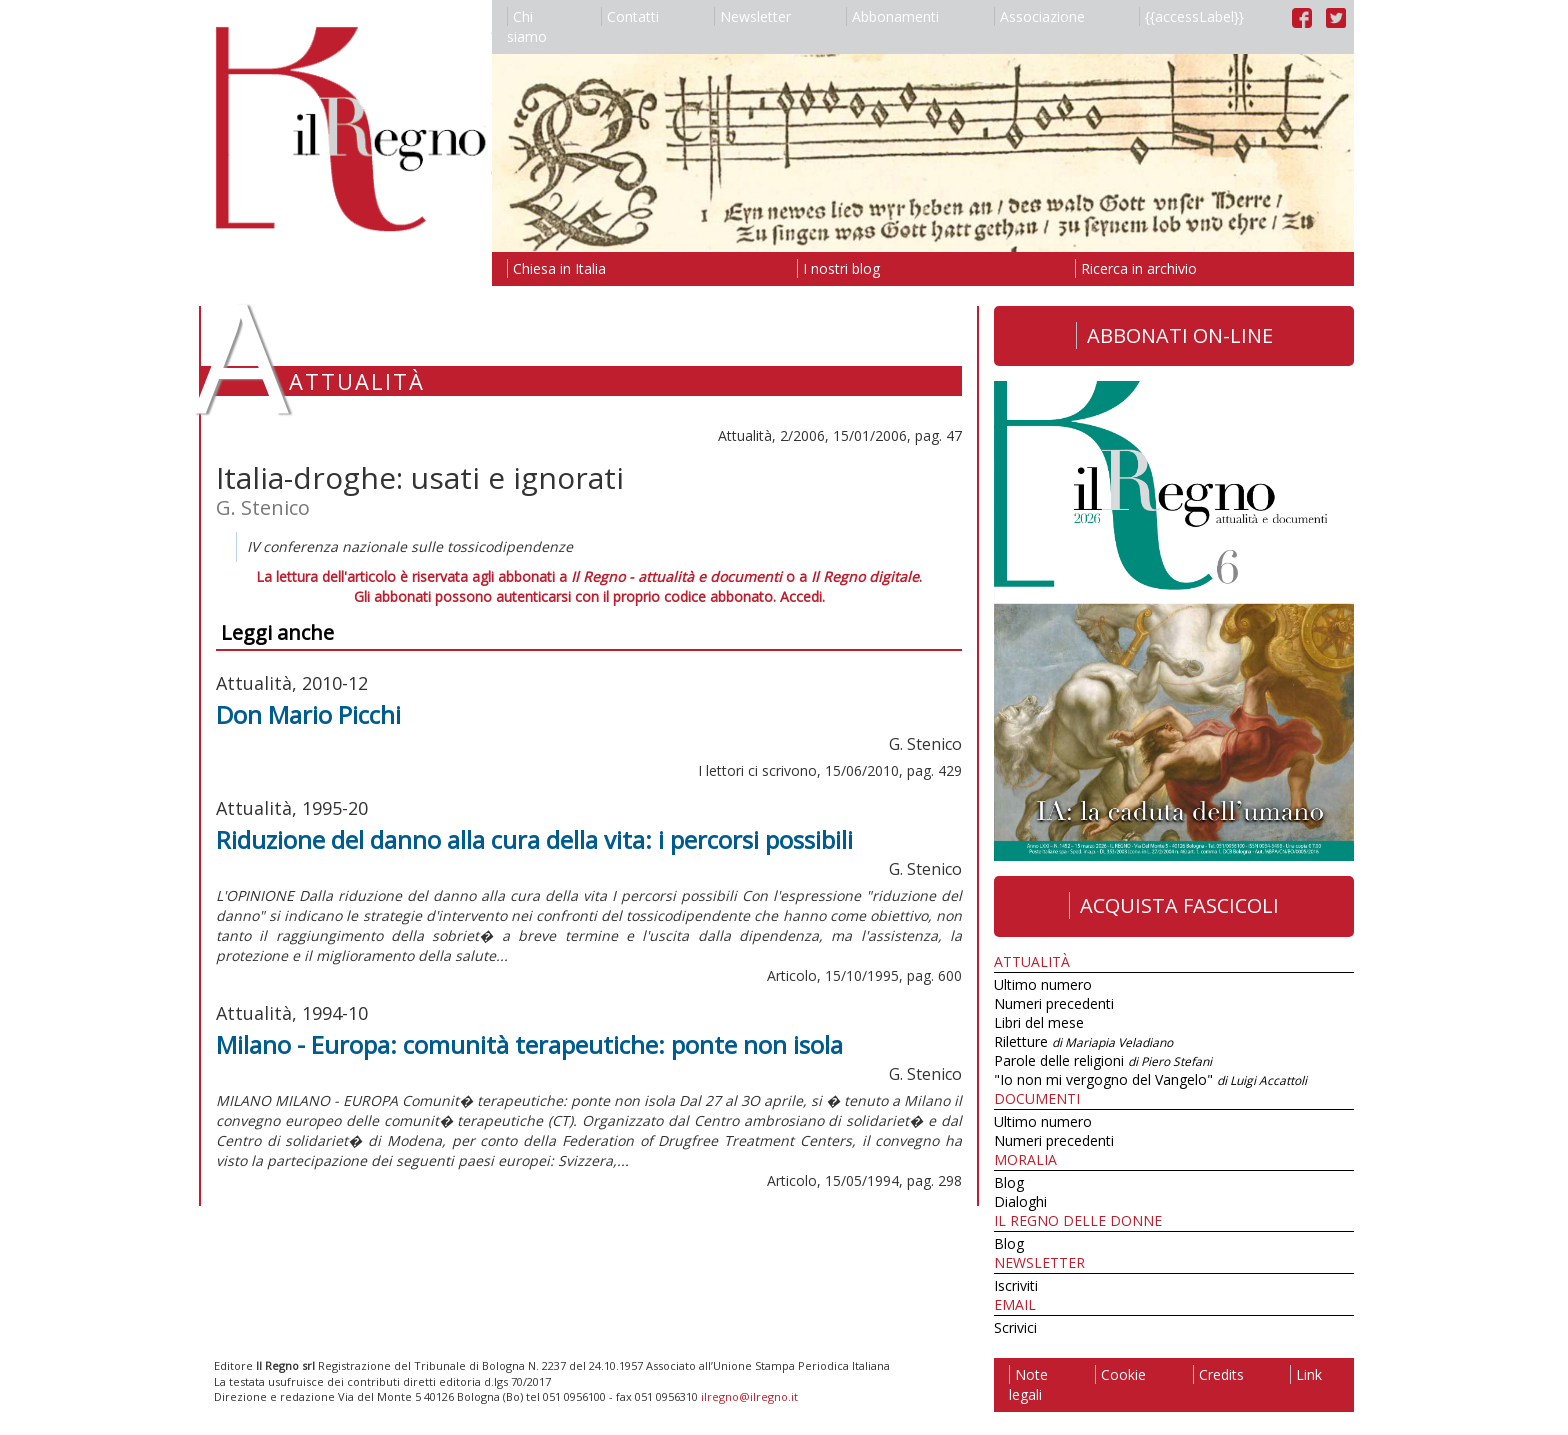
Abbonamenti (892, 16)
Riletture (1083, 1041)
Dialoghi (1020, 1201)
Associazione (1039, 16)
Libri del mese (1039, 1022)
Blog (1009, 1182)
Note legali (1028, 1384)
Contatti (630, 16)
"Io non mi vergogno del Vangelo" (1150, 1079)
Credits (1218, 1374)
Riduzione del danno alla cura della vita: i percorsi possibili (534, 839)
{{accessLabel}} (1191, 16)
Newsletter (752, 16)
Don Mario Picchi (308, 714)
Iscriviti (1016, 1285)
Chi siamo (527, 26)
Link (1306, 1374)
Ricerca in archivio (1136, 268)
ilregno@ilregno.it (749, 1396)
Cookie (1120, 1374)
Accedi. (802, 596)
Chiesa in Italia (556, 268)
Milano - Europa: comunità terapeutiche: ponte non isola (529, 1044)
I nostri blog (838, 268)
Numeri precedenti (1054, 1003)
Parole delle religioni (1103, 1060)
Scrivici (1015, 1327)
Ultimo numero (1043, 984)
